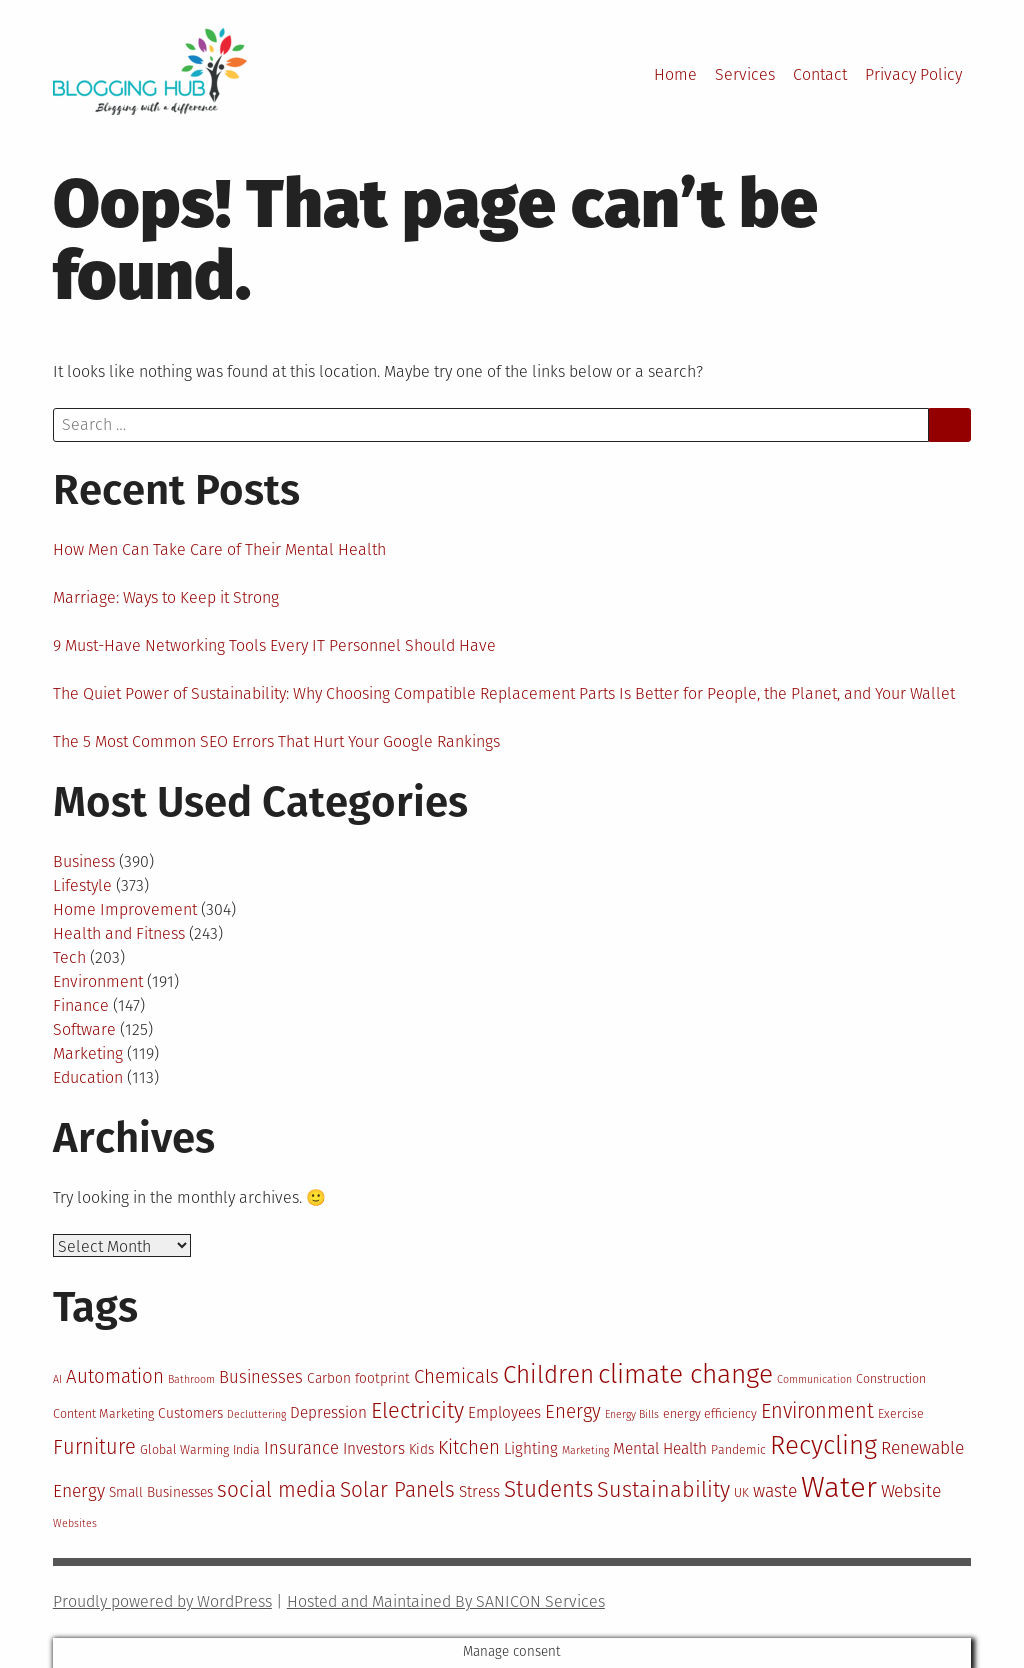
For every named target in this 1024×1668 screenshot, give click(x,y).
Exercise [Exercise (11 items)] (901, 1413)
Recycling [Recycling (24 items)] (823, 1445)
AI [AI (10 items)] (57, 1379)
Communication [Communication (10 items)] (814, 1379)
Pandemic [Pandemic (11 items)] (738, 1449)
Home (675, 74)
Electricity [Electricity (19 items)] (417, 1411)
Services (745, 74)
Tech (69, 957)
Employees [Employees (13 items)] (504, 1413)
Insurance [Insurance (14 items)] (301, 1448)
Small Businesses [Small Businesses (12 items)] (161, 1492)
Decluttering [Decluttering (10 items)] (256, 1414)
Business (84, 861)
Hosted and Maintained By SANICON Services (446, 1601)
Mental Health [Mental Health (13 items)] (660, 1449)
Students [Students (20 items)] (548, 1489)
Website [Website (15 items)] (911, 1491)
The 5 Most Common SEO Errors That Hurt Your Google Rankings (276, 741)
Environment (98, 981)
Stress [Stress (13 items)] (479, 1492)
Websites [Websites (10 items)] (75, 1523)
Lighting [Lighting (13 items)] (531, 1449)
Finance (81, 1005)
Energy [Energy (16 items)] (573, 1411)
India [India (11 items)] (246, 1449)
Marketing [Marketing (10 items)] (585, 1450)
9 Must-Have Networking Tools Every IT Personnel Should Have (274, 645)
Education (88, 1077)
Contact (820, 74)
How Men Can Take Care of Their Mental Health (219, 549)
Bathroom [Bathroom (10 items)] (191, 1379)
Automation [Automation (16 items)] (115, 1376)
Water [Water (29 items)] (839, 1487)
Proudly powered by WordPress (162, 1601)
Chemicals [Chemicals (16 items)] (456, 1376)
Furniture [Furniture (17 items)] (94, 1447)
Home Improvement (125, 909)
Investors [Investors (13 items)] (374, 1449)
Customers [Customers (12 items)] (190, 1413)
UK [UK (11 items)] (741, 1492)
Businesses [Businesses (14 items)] (261, 1377)
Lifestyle (82, 885)
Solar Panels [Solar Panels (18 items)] (397, 1490)
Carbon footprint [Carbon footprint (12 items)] (358, 1378)
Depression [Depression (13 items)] (328, 1413)
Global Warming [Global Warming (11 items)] (184, 1449)
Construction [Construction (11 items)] (891, 1378)
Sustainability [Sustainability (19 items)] (663, 1490)
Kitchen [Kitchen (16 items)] (469, 1447)
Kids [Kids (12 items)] (421, 1449)
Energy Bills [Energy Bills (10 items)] (632, 1414)
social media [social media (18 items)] (276, 1490)
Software (84, 1029)
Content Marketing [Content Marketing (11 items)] (103, 1413)
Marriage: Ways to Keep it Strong (166, 597)
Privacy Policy (913, 74)
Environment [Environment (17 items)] (817, 1411)
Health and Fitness (119, 933)
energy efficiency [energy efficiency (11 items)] (710, 1413)
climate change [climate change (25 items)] (685, 1374)
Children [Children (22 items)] (548, 1374)
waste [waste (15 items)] (775, 1491)
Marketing (88, 1053)
